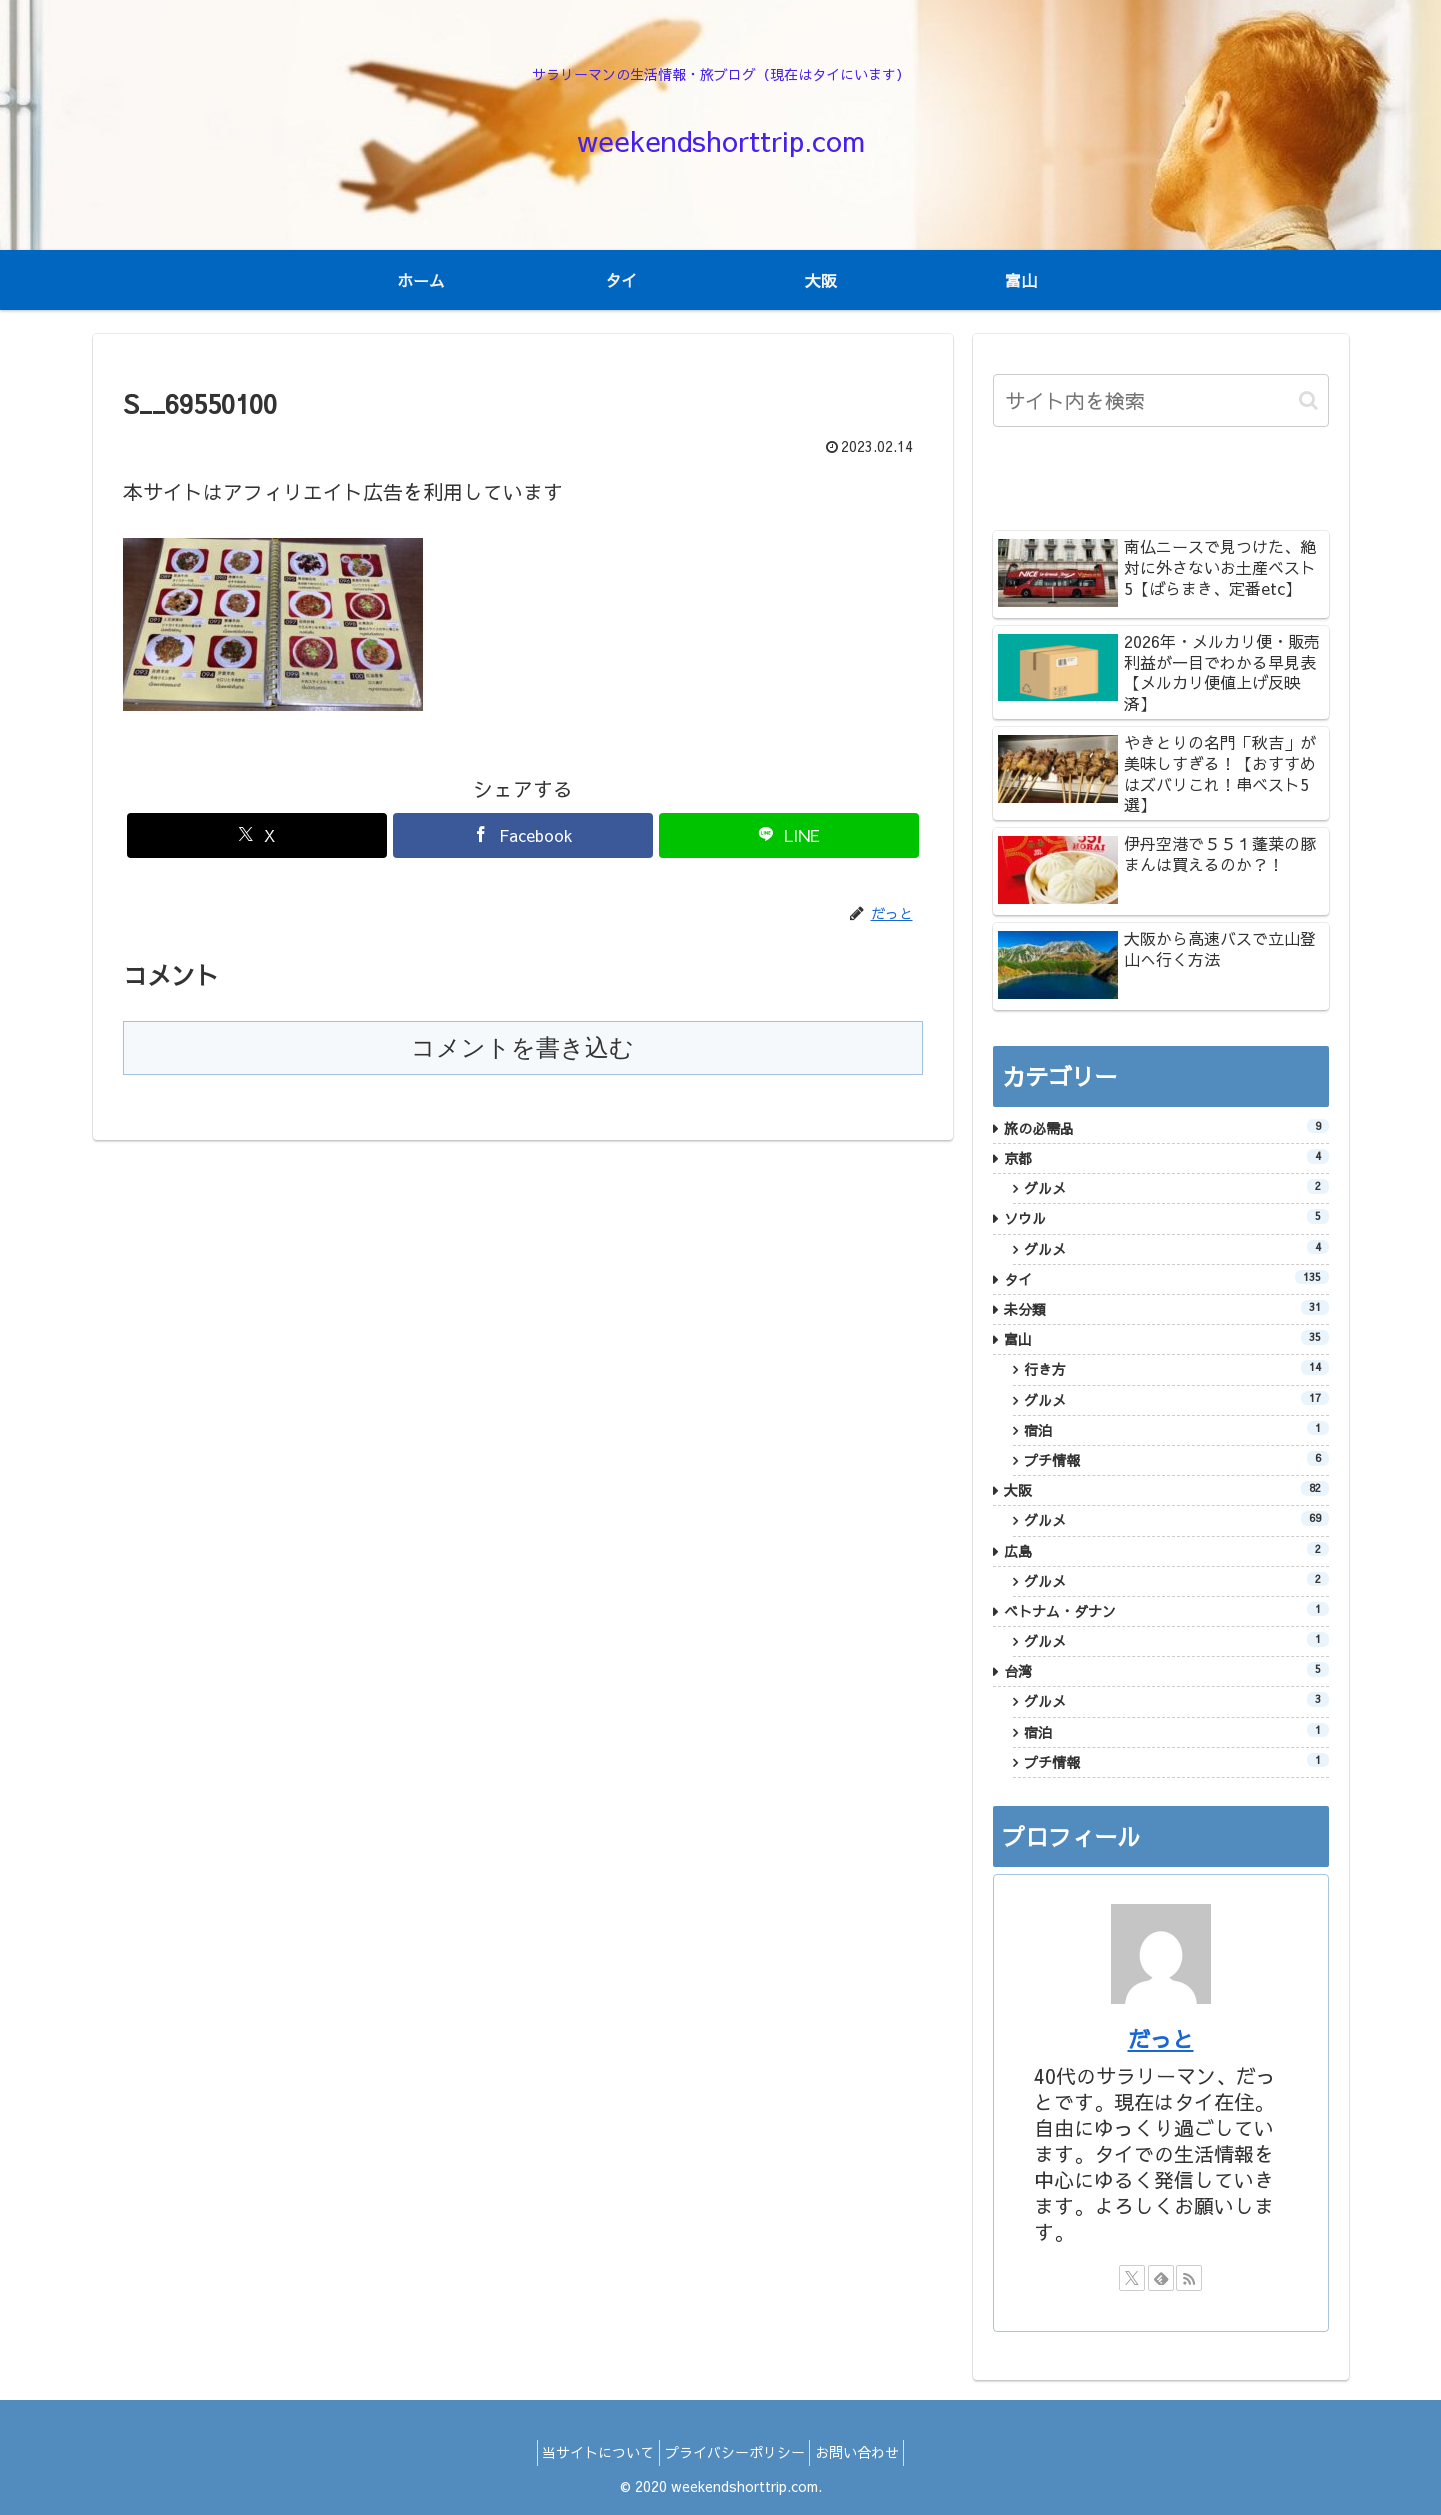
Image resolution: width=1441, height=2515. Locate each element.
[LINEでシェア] (789, 835)
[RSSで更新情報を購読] (1189, 2278)
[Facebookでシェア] (523, 835)
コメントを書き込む (522, 1047)
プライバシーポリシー (735, 2452)
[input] (1161, 400)
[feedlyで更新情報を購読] (1161, 2278)
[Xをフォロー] (1132, 2278)
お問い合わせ (868, 2452)
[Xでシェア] (257, 835)
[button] (1308, 400)
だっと (1161, 2039)
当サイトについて (588, 2452)
